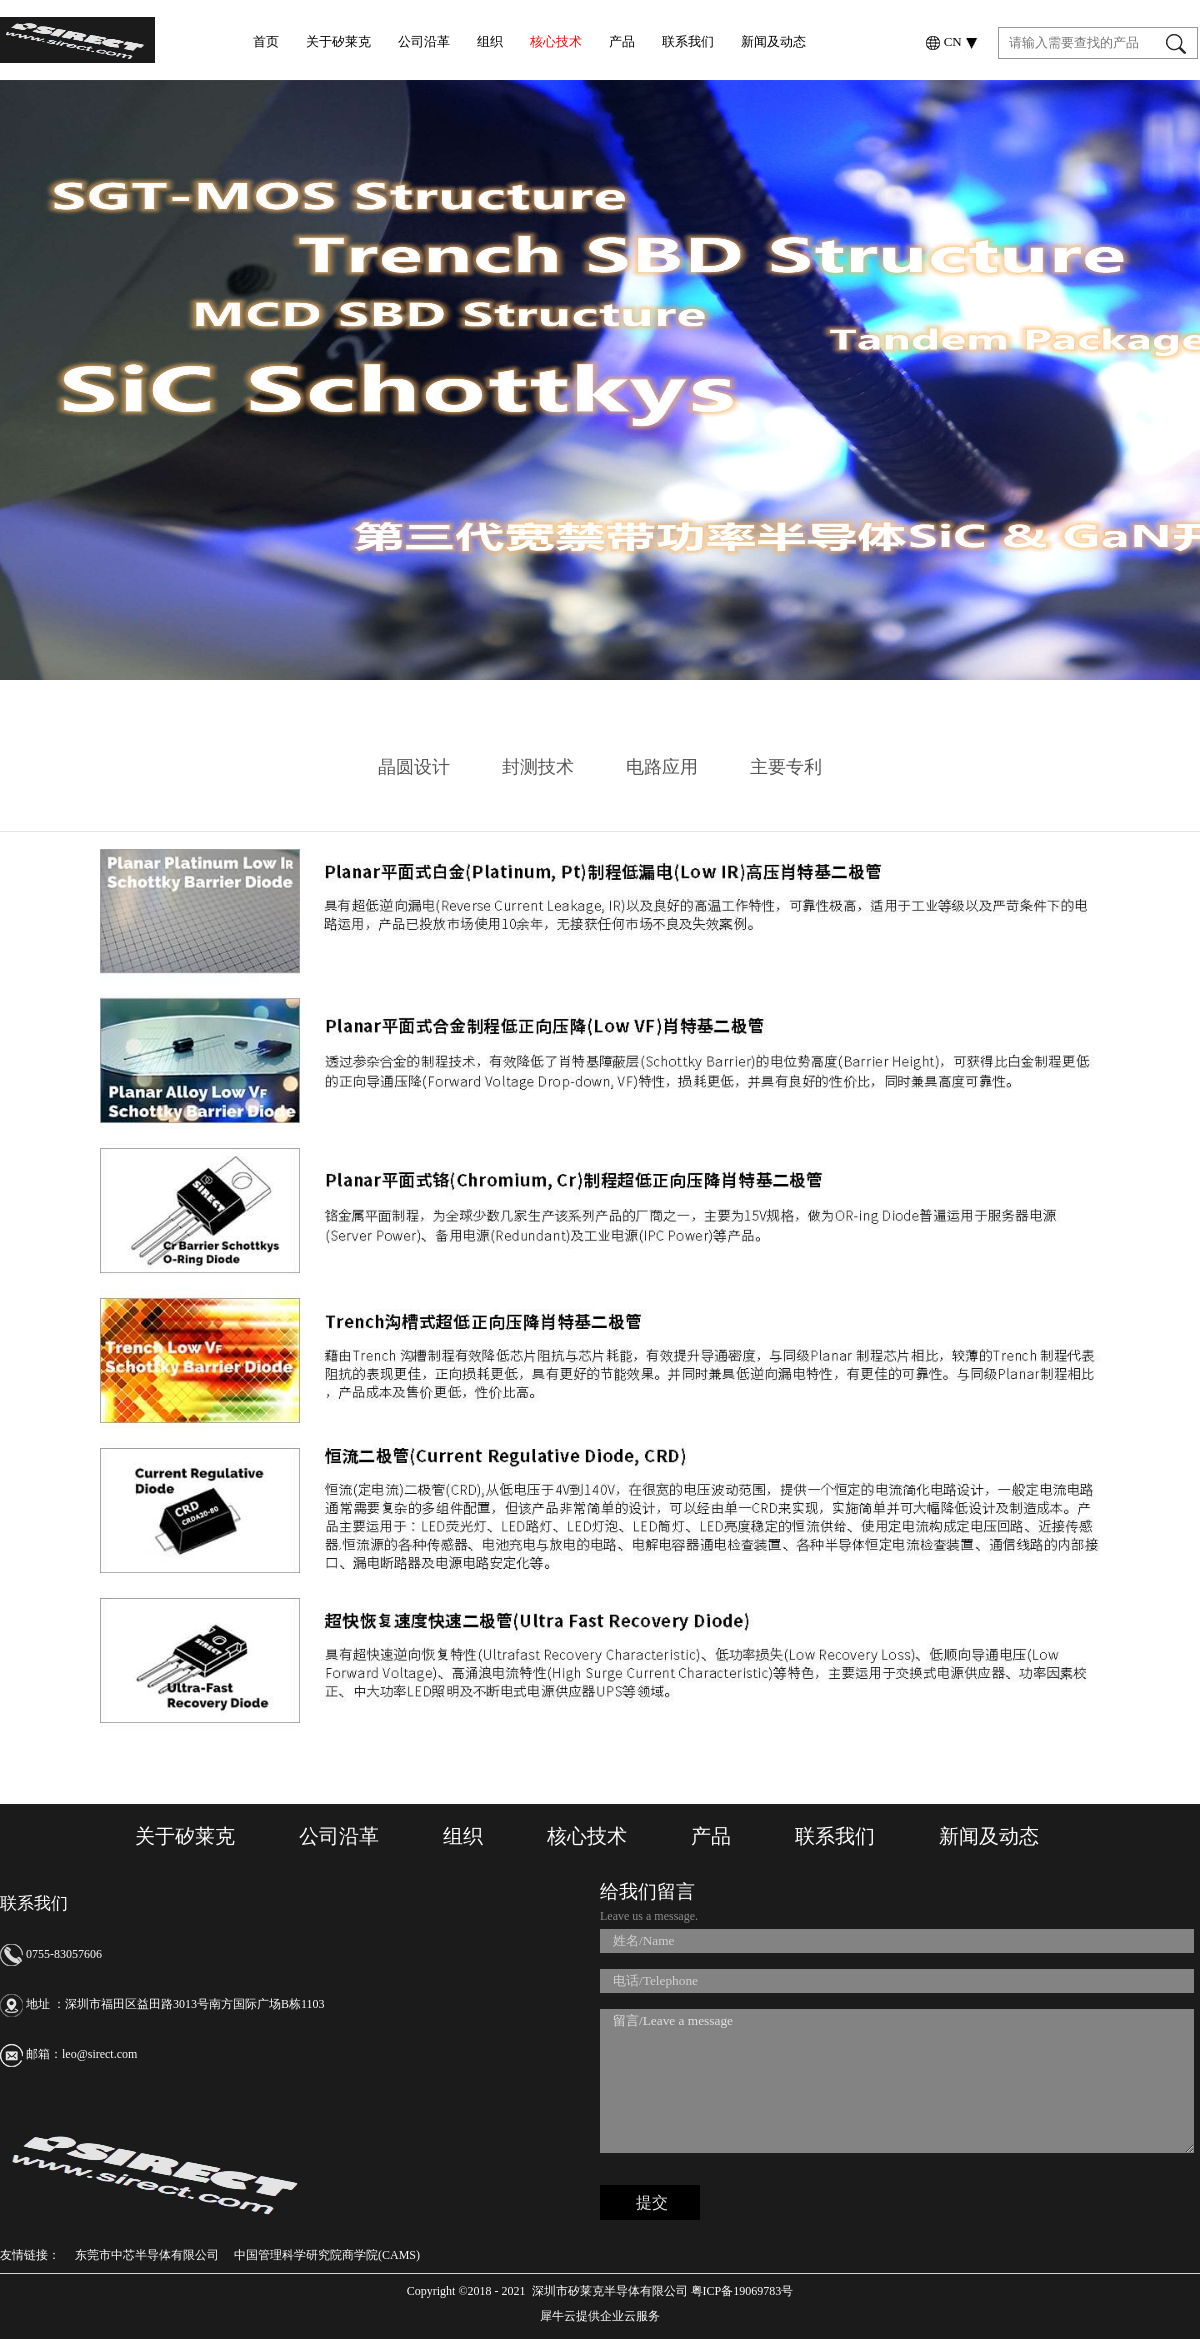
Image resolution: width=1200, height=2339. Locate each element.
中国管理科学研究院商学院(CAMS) (327, 2255)
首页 (266, 41)
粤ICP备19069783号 (741, 2291)
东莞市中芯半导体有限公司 (147, 2255)
